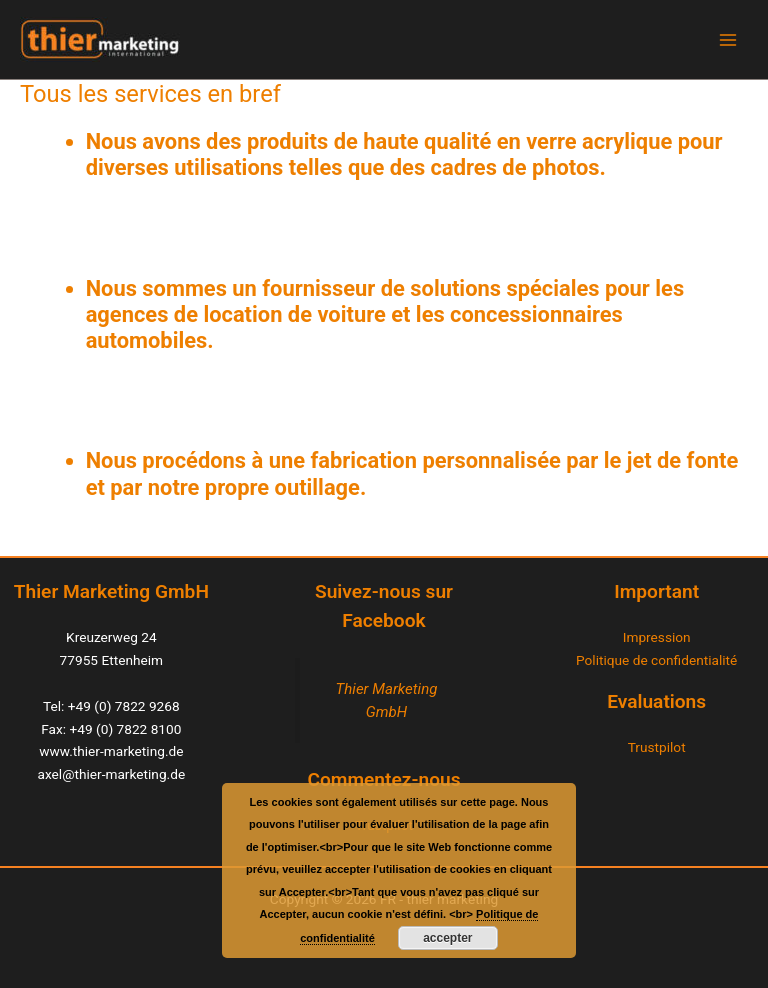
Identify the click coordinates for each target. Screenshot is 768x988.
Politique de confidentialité (656, 660)
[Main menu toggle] (728, 39)
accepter (447, 938)
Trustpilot (657, 747)
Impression (657, 637)
